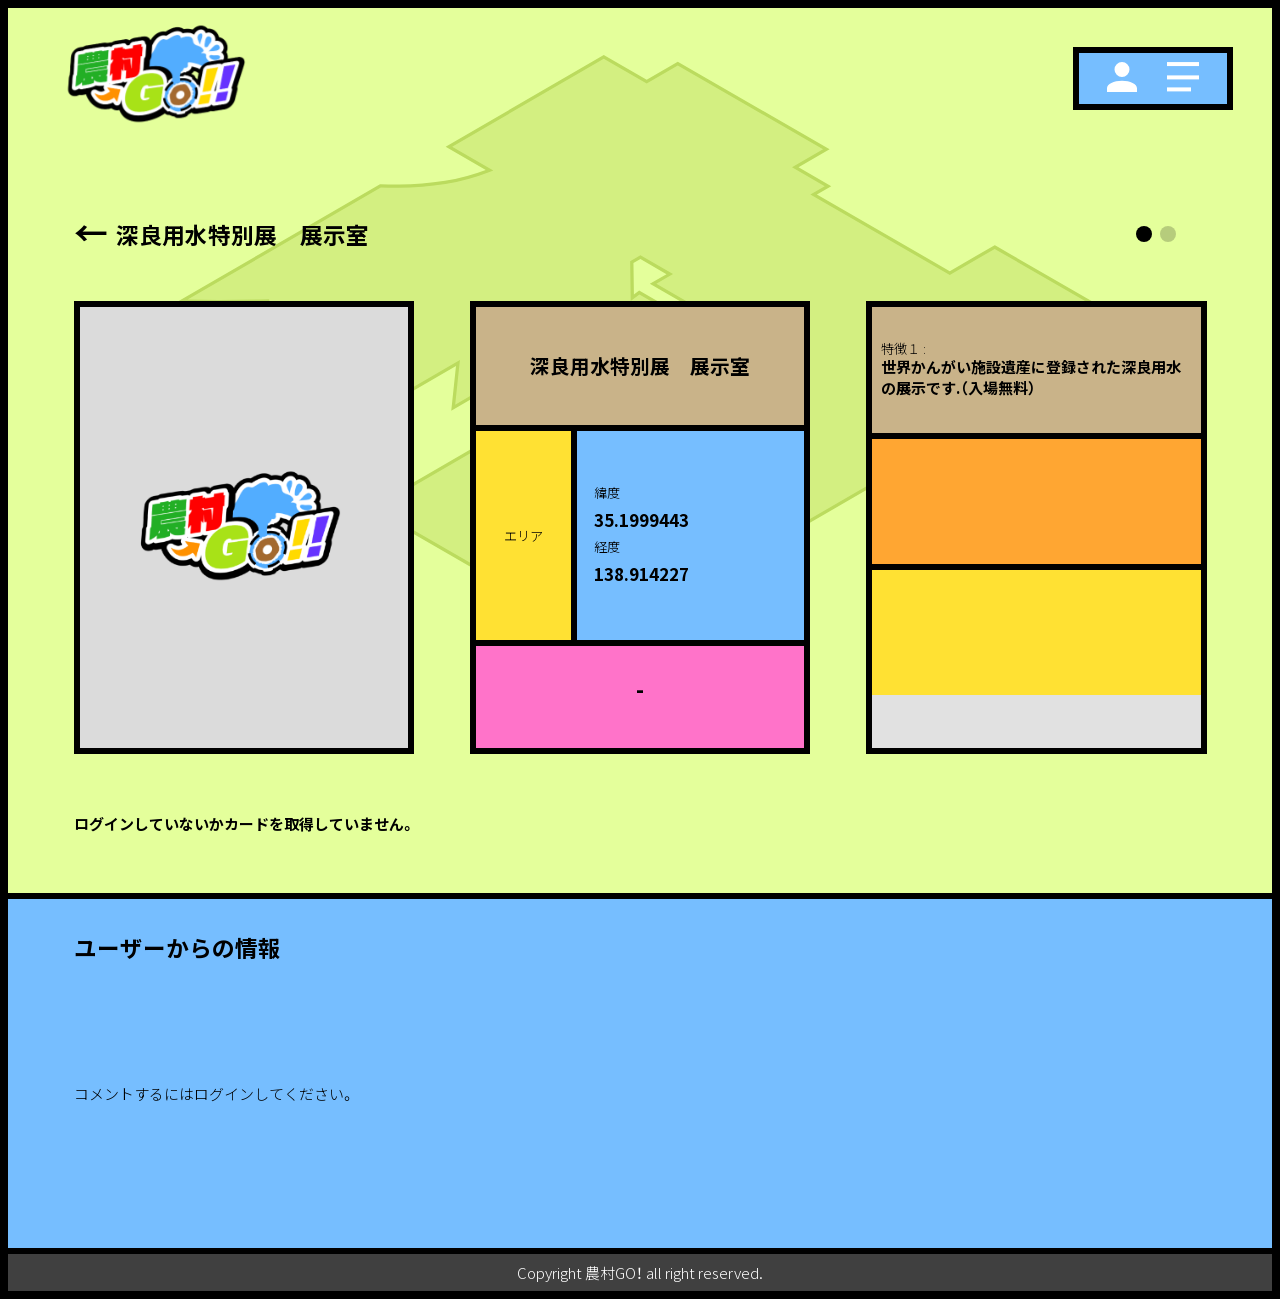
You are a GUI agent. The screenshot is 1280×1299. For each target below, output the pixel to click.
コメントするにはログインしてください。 (214, 1093)
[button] (1144, 234)
